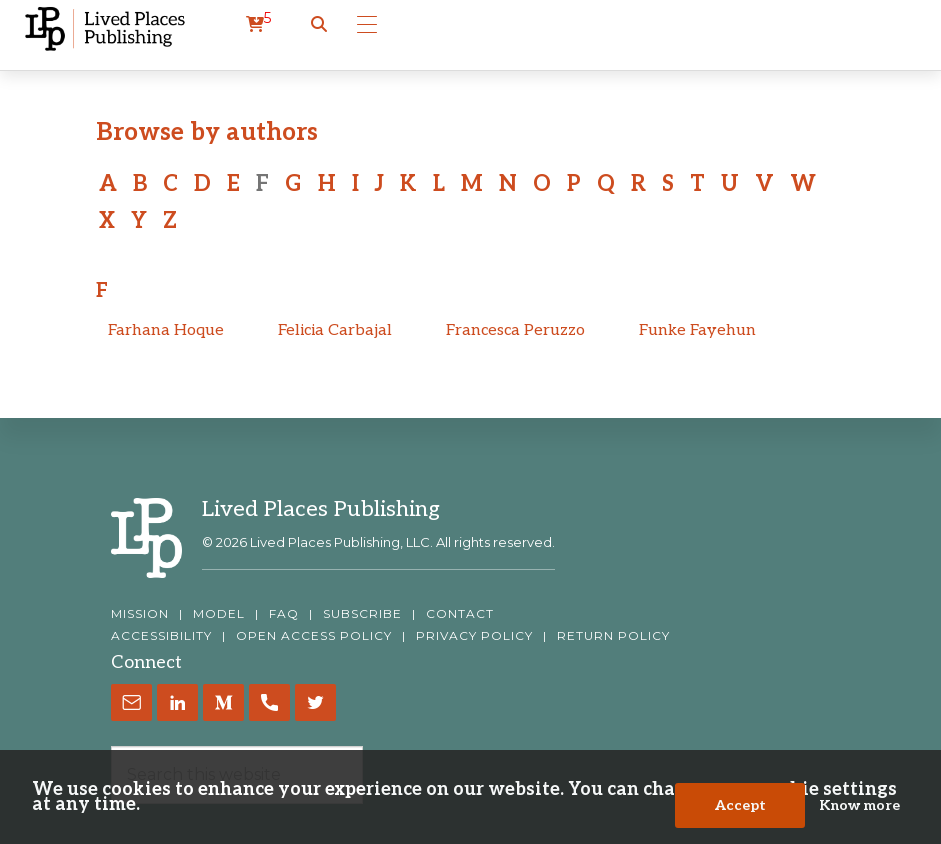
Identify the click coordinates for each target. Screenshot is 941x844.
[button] (319, 25)
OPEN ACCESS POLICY (314, 636)
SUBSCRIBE (362, 614)
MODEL (219, 614)
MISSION (140, 614)
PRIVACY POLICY (474, 636)
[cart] (258, 25)
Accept (740, 805)
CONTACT (460, 614)
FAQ (284, 614)
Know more (859, 805)
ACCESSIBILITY (161, 636)
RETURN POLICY (613, 636)
